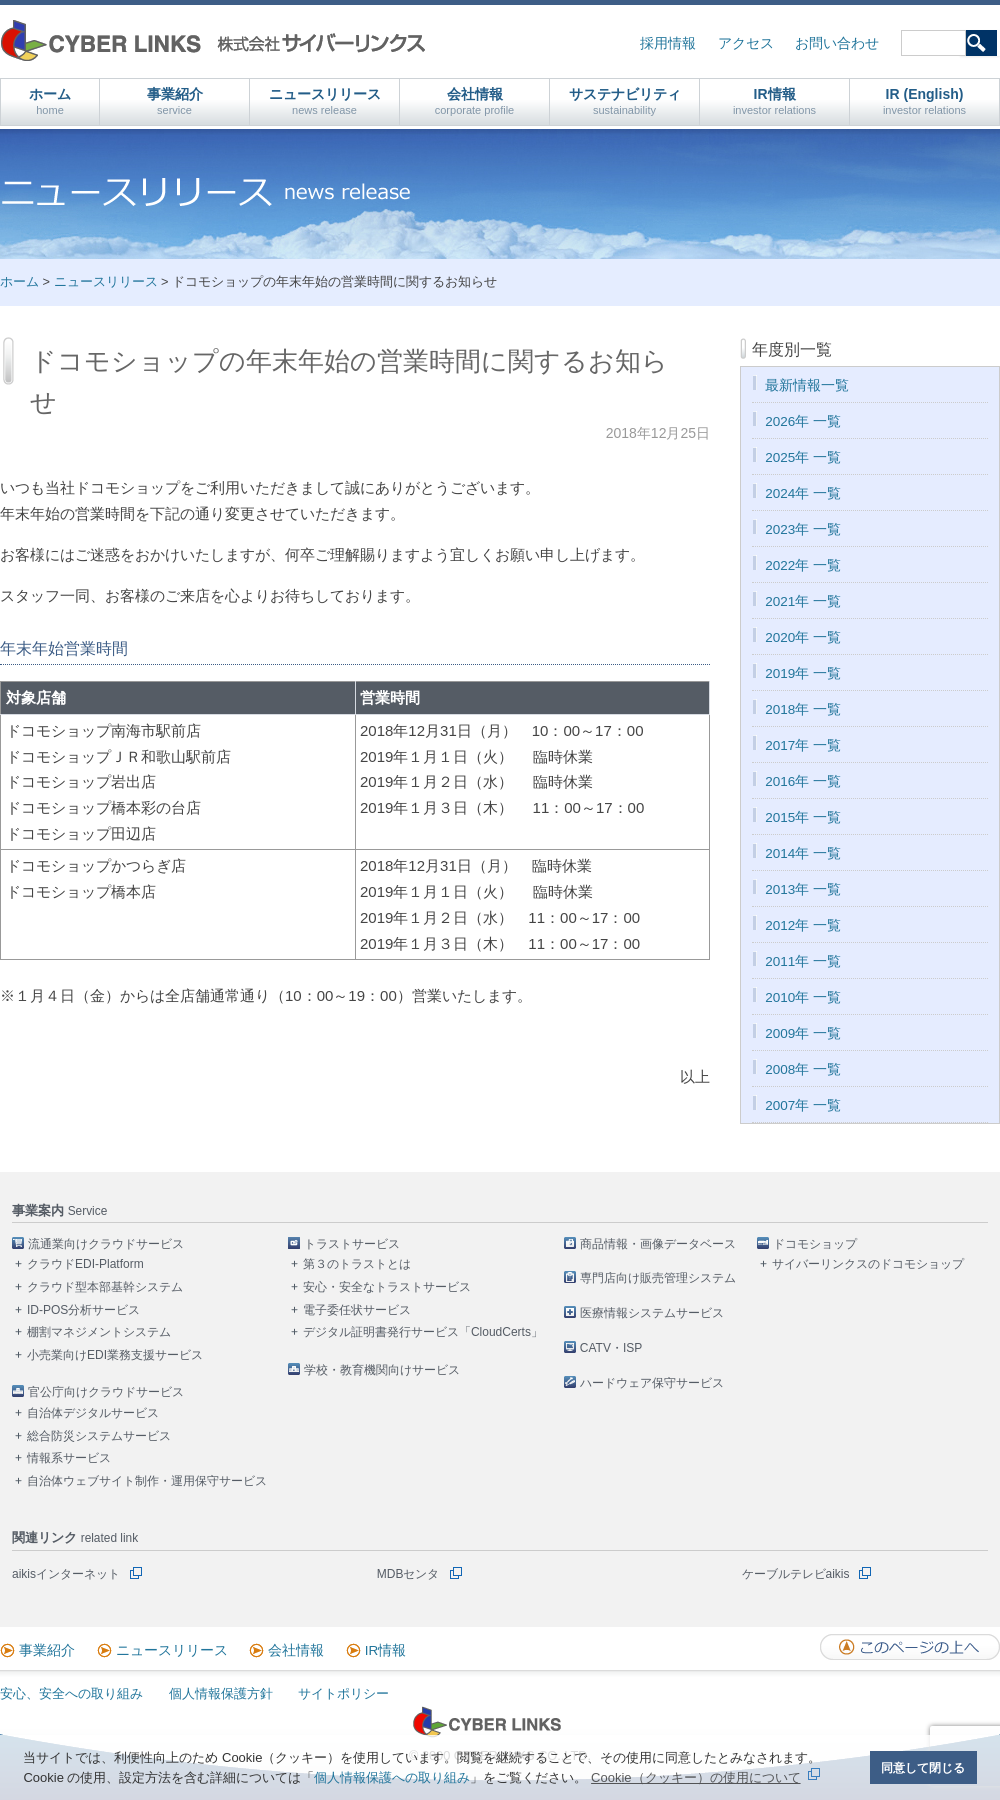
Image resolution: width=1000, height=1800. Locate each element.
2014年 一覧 (803, 853)
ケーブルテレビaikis (796, 1574)
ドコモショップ (815, 1244)
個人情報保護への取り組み (392, 1777)
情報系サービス (69, 1458)
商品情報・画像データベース (658, 1244)
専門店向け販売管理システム (658, 1278)
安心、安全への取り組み (71, 1693)
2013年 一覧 (803, 889)
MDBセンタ (408, 1574)
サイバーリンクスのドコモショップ (868, 1264)
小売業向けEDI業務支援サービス (115, 1355)
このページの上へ (910, 1647)
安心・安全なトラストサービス (387, 1287)
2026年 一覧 (803, 421)
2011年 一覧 (803, 961)
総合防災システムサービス (99, 1436)
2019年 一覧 (803, 673)
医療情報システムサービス (652, 1313)
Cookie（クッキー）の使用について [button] (695, 1777)
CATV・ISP (611, 1348)
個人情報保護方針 (221, 1693)
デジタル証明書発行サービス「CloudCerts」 (423, 1332)
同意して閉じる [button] (923, 1767)
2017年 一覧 (803, 745)
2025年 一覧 (803, 457)
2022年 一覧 (803, 565)
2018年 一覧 (803, 709)
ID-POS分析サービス (83, 1310)
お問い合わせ (837, 43)
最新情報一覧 (807, 385)
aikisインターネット (66, 1574)
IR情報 (774, 101)
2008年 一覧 (803, 1069)
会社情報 (475, 101)
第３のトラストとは (357, 1264)
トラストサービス (352, 1244)
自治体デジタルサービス (93, 1413)
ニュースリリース (325, 101)
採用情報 (668, 43)
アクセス (746, 43)
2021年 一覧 (803, 601)
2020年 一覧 (803, 637)
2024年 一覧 (803, 493)
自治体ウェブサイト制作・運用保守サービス (147, 1481)
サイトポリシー (343, 1693)
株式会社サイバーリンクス (213, 40)
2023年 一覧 (803, 529)
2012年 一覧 (803, 925)
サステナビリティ (625, 101)
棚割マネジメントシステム (99, 1332)
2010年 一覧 (803, 997)
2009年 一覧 (803, 1033)
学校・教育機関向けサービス (382, 1370)
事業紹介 (175, 101)
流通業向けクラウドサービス (106, 1244)
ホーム (50, 101)
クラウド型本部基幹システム (105, 1287)
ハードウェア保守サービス (652, 1383)
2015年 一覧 (803, 817)
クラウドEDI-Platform (85, 1264)
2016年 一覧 (803, 781)
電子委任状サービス (357, 1310)
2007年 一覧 (803, 1105)
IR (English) (924, 101)
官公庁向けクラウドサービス (106, 1392)
